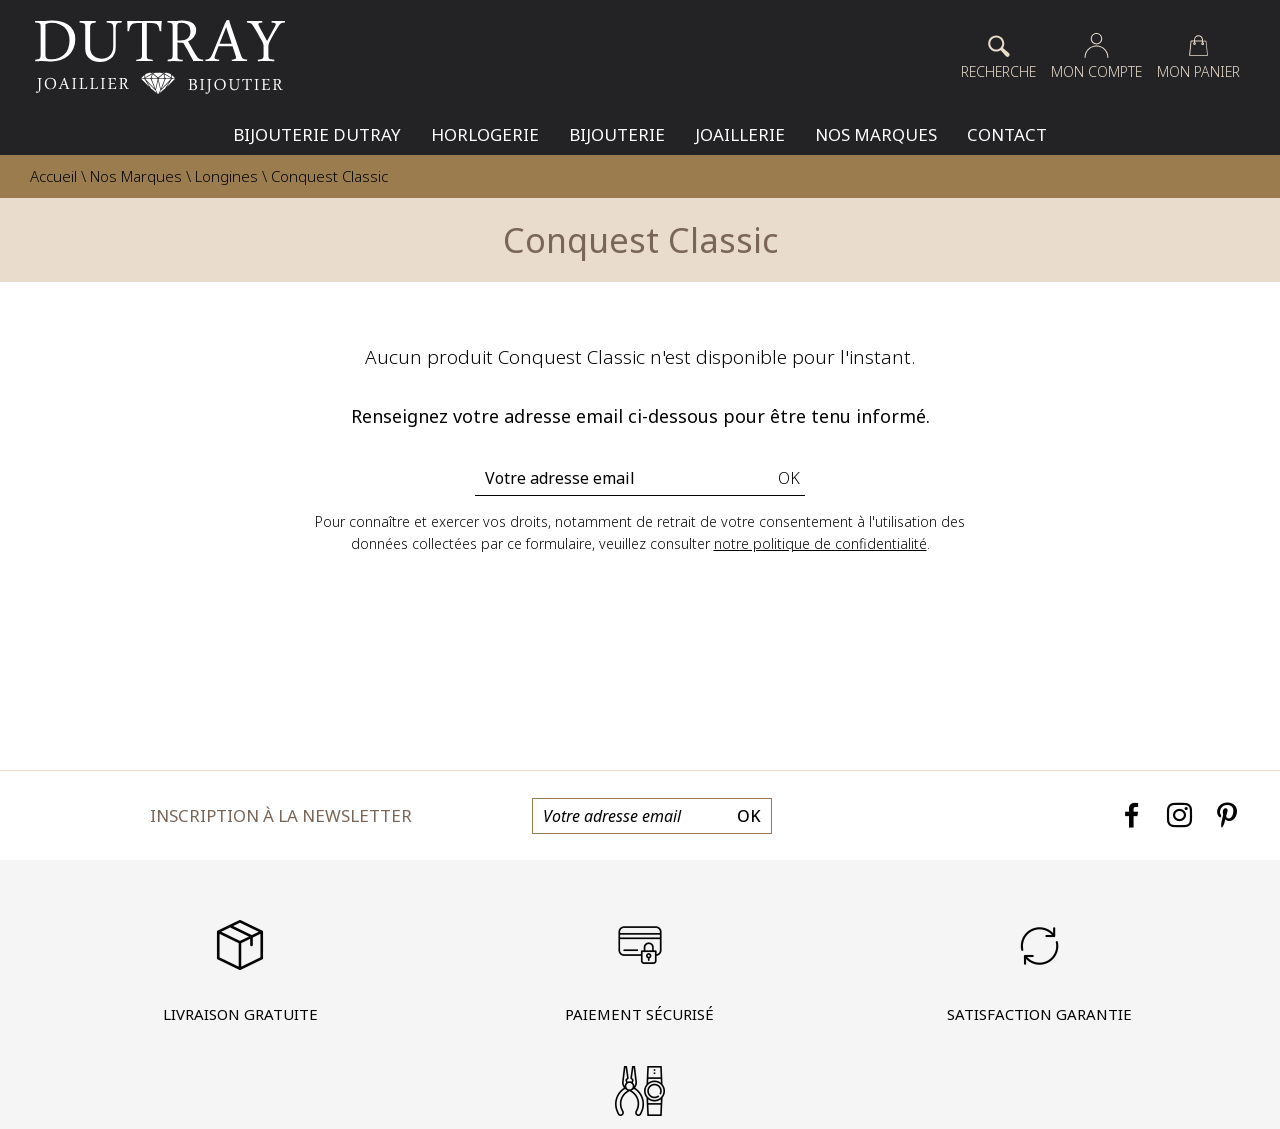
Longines (226, 176)
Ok (789, 478)
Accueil (53, 176)
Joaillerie (740, 134)
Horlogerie (485, 134)
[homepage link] (160, 57)
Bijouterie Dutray (317, 134)
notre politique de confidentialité (820, 543)
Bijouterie (617, 134)
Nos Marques (876, 134)
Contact (1007, 134)
